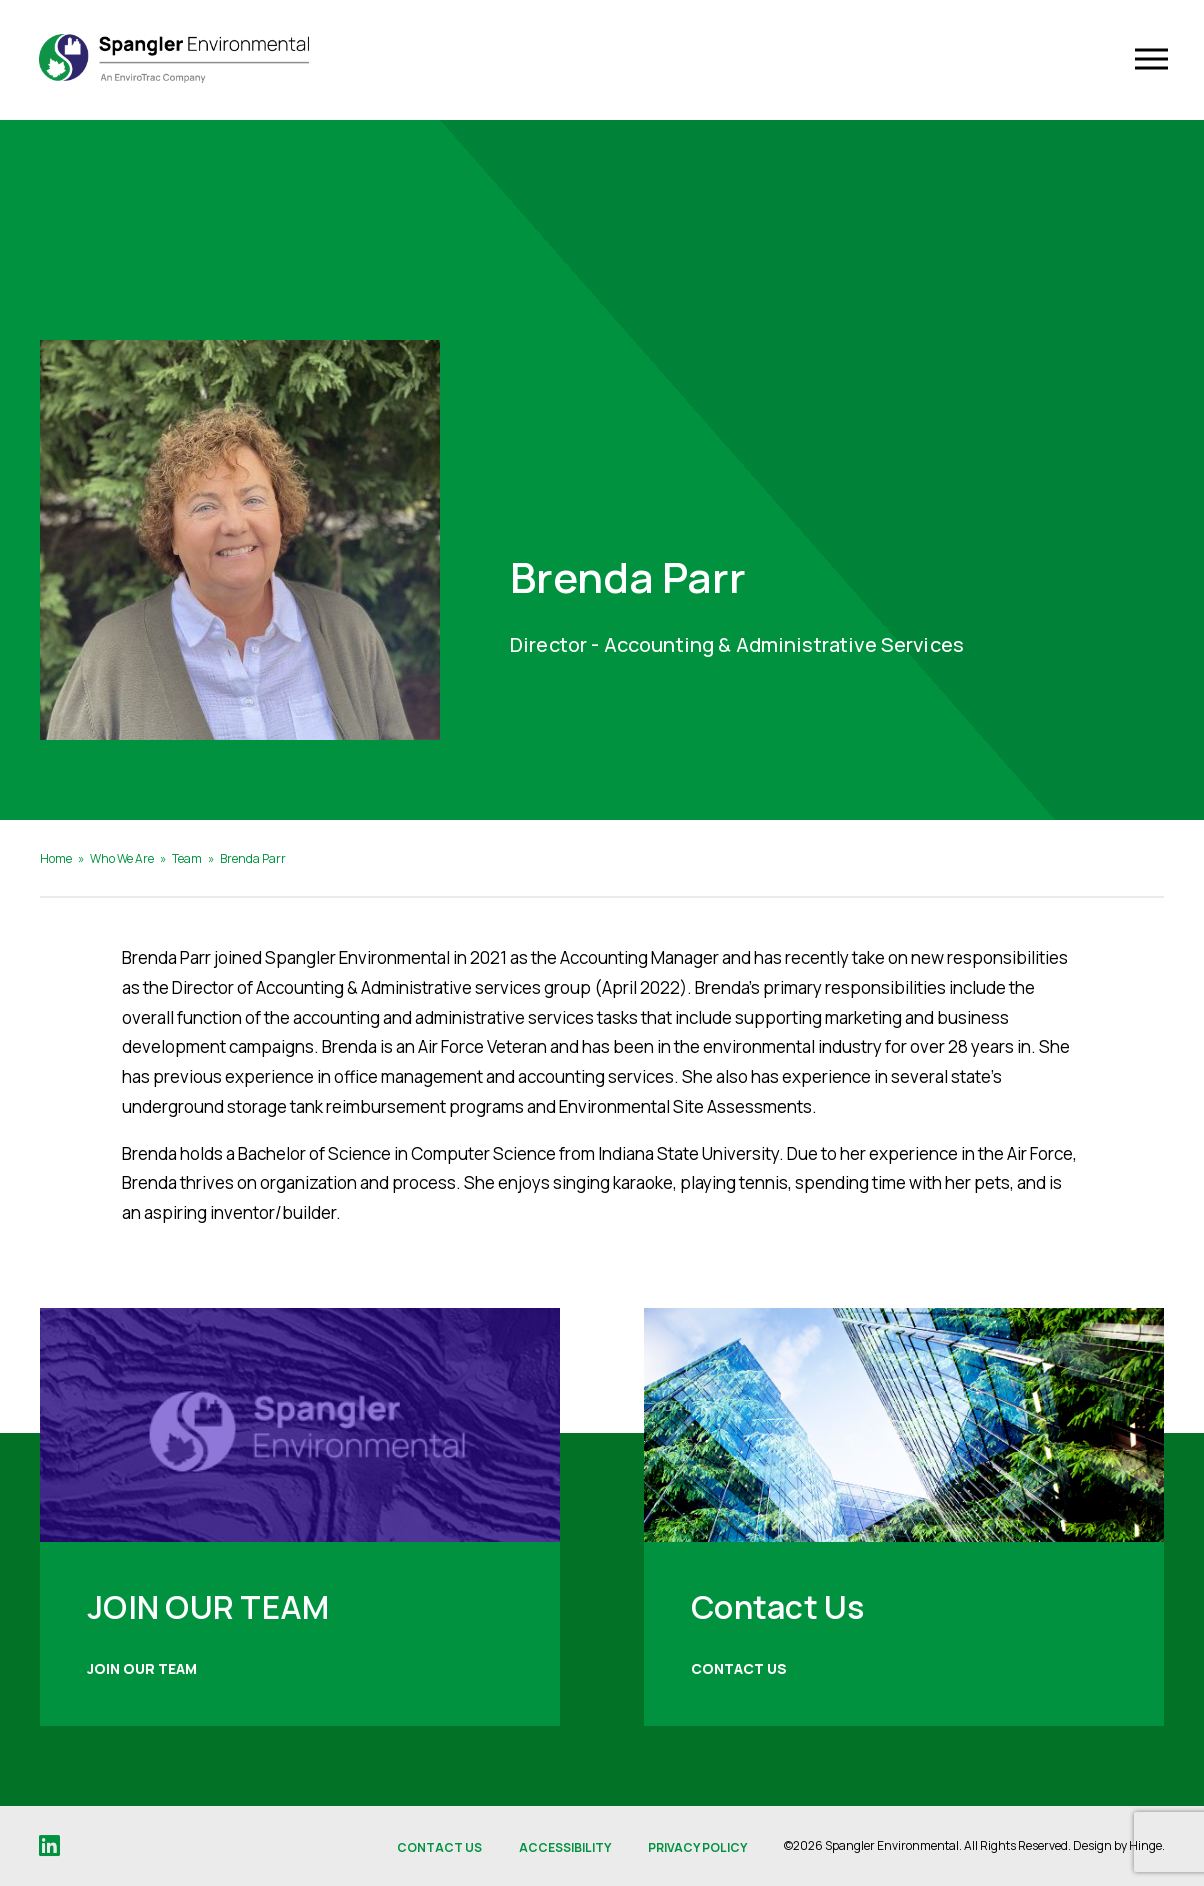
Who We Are (122, 858)
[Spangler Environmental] (183, 60)
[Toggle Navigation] (1147, 60)
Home (56, 858)
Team (187, 858)
